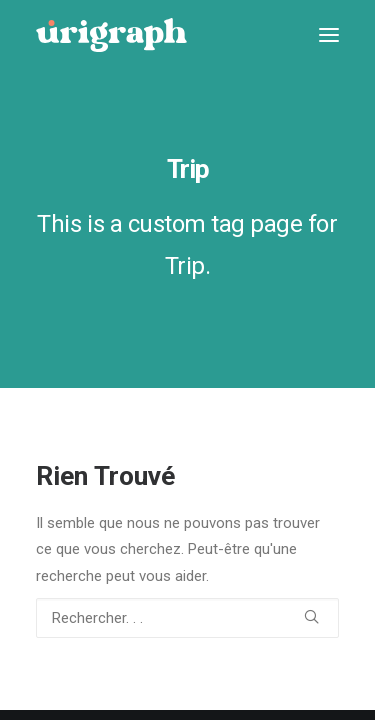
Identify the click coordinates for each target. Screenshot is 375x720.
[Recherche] (187, 618)
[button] (329, 35)
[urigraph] (111, 35)
